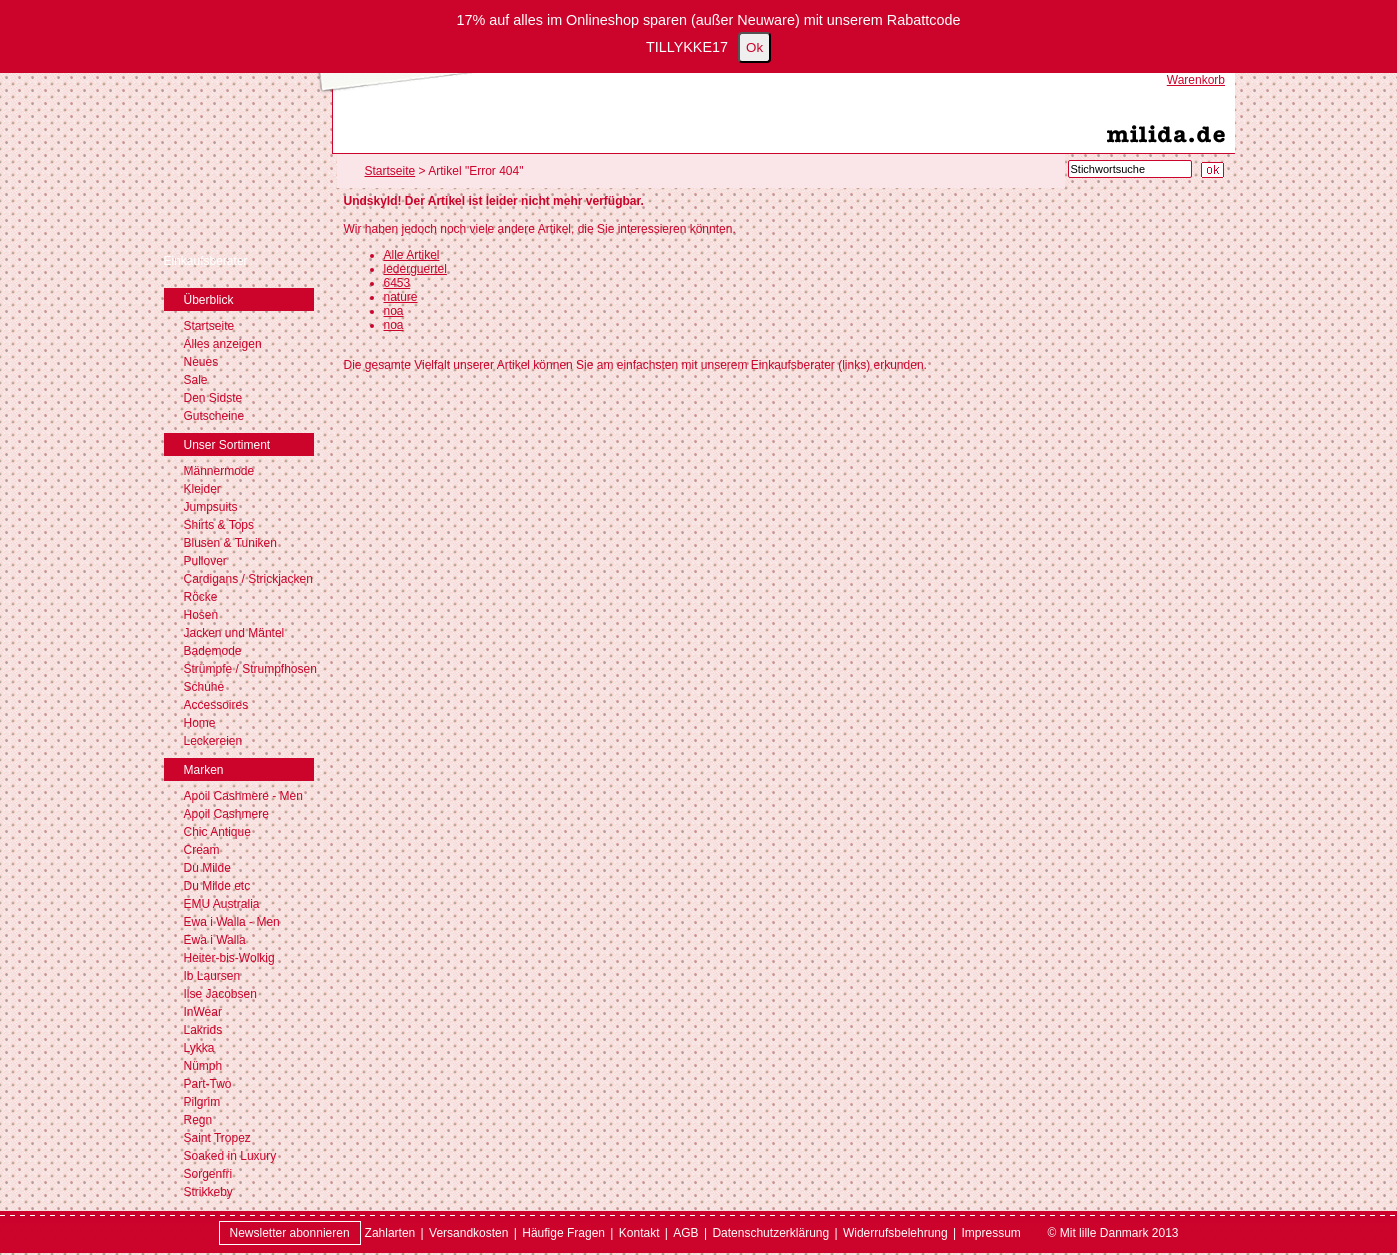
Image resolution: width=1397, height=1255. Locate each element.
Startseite (209, 326)
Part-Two (208, 1084)
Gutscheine (214, 416)
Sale (196, 380)
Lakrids (203, 1030)
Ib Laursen (212, 976)
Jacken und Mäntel (234, 633)
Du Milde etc (217, 886)
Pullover (205, 561)
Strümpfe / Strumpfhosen (250, 669)
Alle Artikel (412, 255)
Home (200, 723)
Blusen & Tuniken (230, 543)
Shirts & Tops (219, 525)
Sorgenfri (208, 1174)
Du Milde (207, 868)
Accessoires (216, 705)
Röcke (201, 597)
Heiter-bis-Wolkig (229, 958)
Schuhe (204, 687)
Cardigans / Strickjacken (248, 579)
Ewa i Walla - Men (232, 922)
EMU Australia (222, 904)
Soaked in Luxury (230, 1156)
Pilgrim (202, 1102)
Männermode (219, 471)
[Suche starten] (1212, 170)
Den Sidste (213, 398)
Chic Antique (217, 832)
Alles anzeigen (223, 344)
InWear (203, 1012)
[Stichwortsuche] (1130, 169)
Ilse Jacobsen (220, 994)
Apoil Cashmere (226, 814)
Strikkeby (208, 1192)
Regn (198, 1120)
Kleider (202, 489)
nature (401, 297)
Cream (202, 850)
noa (394, 311)
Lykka (199, 1048)
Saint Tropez (217, 1138)
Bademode (213, 651)
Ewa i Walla (215, 940)
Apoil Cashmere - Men (243, 796)
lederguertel (415, 269)
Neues (201, 362)
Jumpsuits (211, 507)
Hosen (201, 615)
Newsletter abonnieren (290, 1233)
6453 (397, 283)
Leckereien (213, 741)
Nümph (203, 1066)
